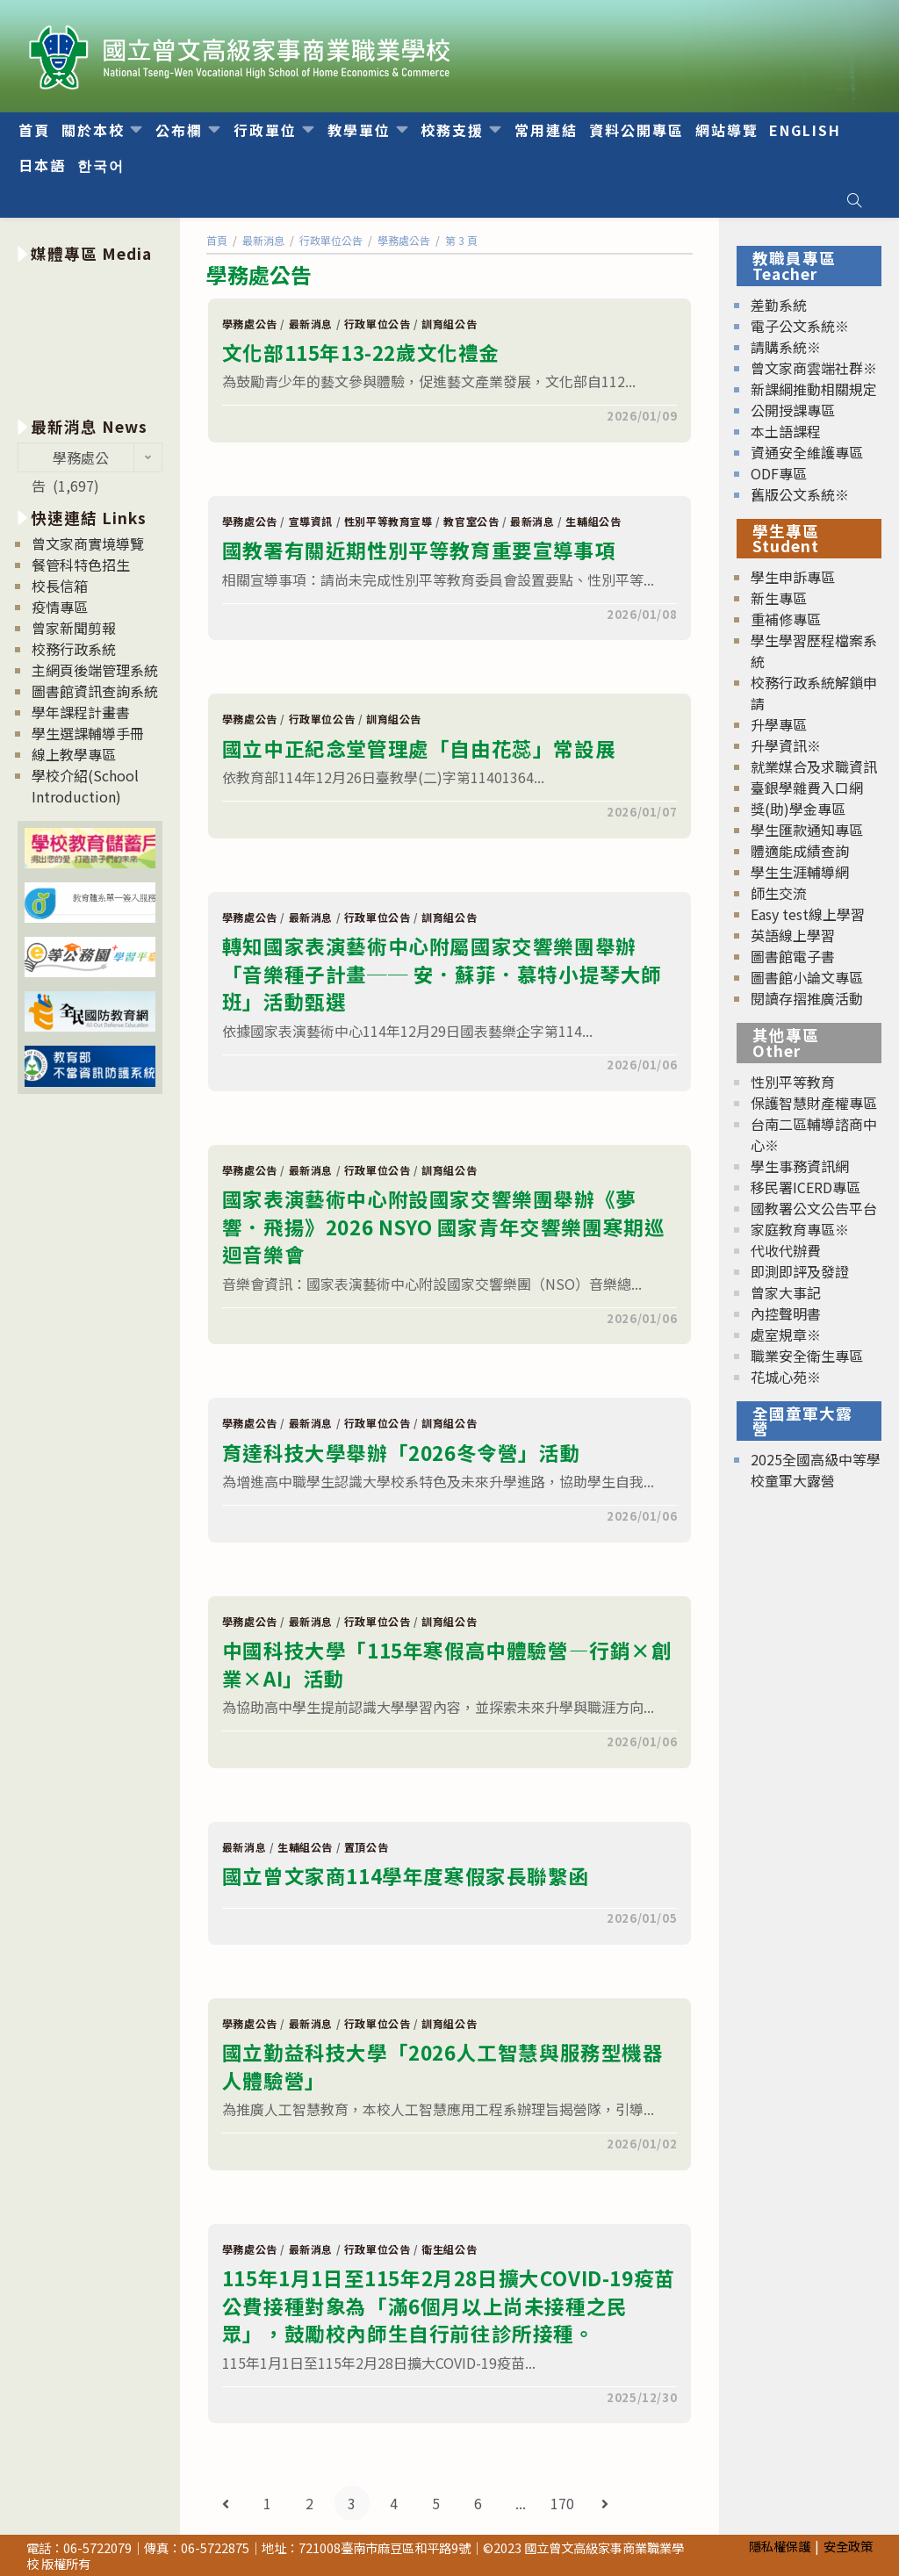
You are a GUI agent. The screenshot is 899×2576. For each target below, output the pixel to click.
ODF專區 (779, 473)
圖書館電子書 (793, 956)
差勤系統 (779, 304)
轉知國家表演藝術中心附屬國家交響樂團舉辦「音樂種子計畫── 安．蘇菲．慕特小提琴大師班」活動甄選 (442, 973)
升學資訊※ (786, 745)
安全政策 (848, 2545)
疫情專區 (60, 606)
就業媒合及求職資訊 (814, 766)
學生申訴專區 (793, 576)
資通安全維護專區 (807, 452)
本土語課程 (786, 431)
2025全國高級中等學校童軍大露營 (816, 1470)
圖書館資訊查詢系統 (95, 691)
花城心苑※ (786, 1376)
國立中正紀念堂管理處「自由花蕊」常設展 (418, 748)
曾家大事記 (786, 1292)
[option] (90, 337)
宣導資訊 (311, 521)
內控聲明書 (786, 1313)
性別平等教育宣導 (388, 521)
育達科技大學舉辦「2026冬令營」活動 (401, 1452)
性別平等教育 (793, 1081)
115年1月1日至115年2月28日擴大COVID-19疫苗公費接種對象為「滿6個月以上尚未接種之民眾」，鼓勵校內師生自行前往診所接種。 (448, 2305)
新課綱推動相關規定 (814, 388)
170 (562, 2503)
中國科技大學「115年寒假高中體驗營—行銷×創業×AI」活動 (447, 1664)
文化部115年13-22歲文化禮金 (361, 352)
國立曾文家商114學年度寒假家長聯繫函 (405, 1875)
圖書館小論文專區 (807, 977)
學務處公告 (249, 323)
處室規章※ (786, 1334)
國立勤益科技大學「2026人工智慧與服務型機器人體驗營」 (443, 2066)
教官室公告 (471, 521)
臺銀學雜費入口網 (807, 787)
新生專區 (779, 597)
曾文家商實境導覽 (88, 543)
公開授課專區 (793, 410)
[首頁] (216, 240)
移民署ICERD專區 (805, 1187)
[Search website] (854, 200)
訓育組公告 (449, 323)
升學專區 (779, 724)
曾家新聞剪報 (74, 627)
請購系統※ (786, 346)
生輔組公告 (593, 521)
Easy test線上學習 (808, 914)
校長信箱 (60, 585)
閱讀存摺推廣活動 (807, 998)
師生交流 (779, 892)
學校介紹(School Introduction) (85, 786)
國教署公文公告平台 (814, 1208)
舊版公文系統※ (800, 494)
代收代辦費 (786, 1250)
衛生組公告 (449, 2248)
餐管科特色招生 (81, 564)
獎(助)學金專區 (798, 808)
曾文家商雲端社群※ (814, 367)
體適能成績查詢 (800, 850)
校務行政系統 (74, 648)
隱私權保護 (779, 2545)
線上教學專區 (74, 754)
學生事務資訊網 (800, 1165)
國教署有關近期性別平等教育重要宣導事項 (418, 550)
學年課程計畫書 (81, 712)
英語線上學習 (793, 935)
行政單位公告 (377, 323)
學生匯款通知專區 (807, 829)
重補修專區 (786, 619)
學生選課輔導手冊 (88, 733)
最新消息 (311, 323)
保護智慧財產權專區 (814, 1102)
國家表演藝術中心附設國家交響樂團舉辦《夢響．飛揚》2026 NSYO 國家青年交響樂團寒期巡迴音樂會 (443, 1226)
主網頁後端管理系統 (95, 669)
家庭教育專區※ (800, 1229)
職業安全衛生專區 (807, 1355)
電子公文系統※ (800, 325)
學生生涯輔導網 (800, 871)
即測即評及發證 (800, 1271)
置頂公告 (366, 1846)
